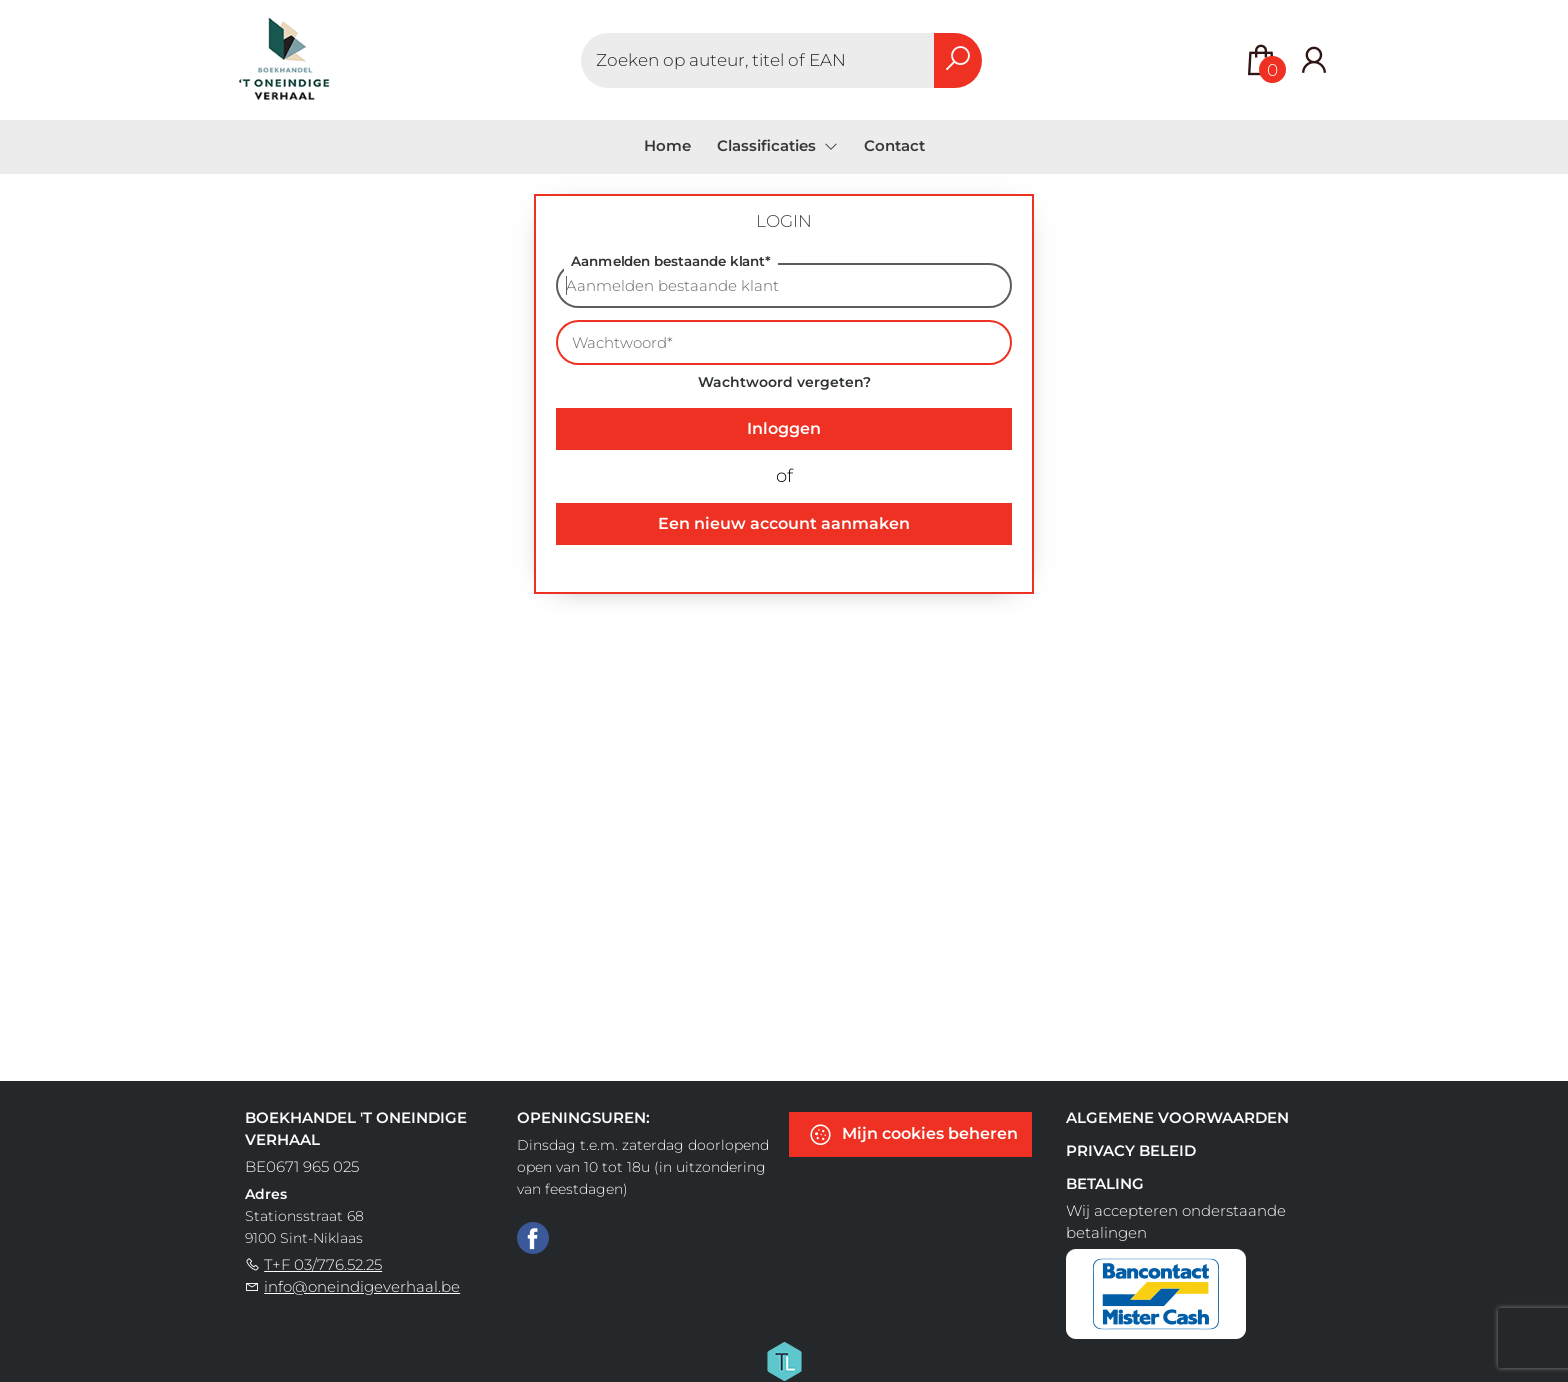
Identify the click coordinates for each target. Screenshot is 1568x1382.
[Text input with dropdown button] (758, 60)
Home (667, 145)
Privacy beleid (1131, 1150)
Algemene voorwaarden (1177, 1117)
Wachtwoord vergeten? (784, 382)
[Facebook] (533, 1237)
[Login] (1314, 60)
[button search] (958, 60)
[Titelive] (784, 1360)
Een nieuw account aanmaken (784, 523)
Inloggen (784, 428)
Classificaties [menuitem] (768, 145)
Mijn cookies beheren (913, 1134)
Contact (894, 145)
